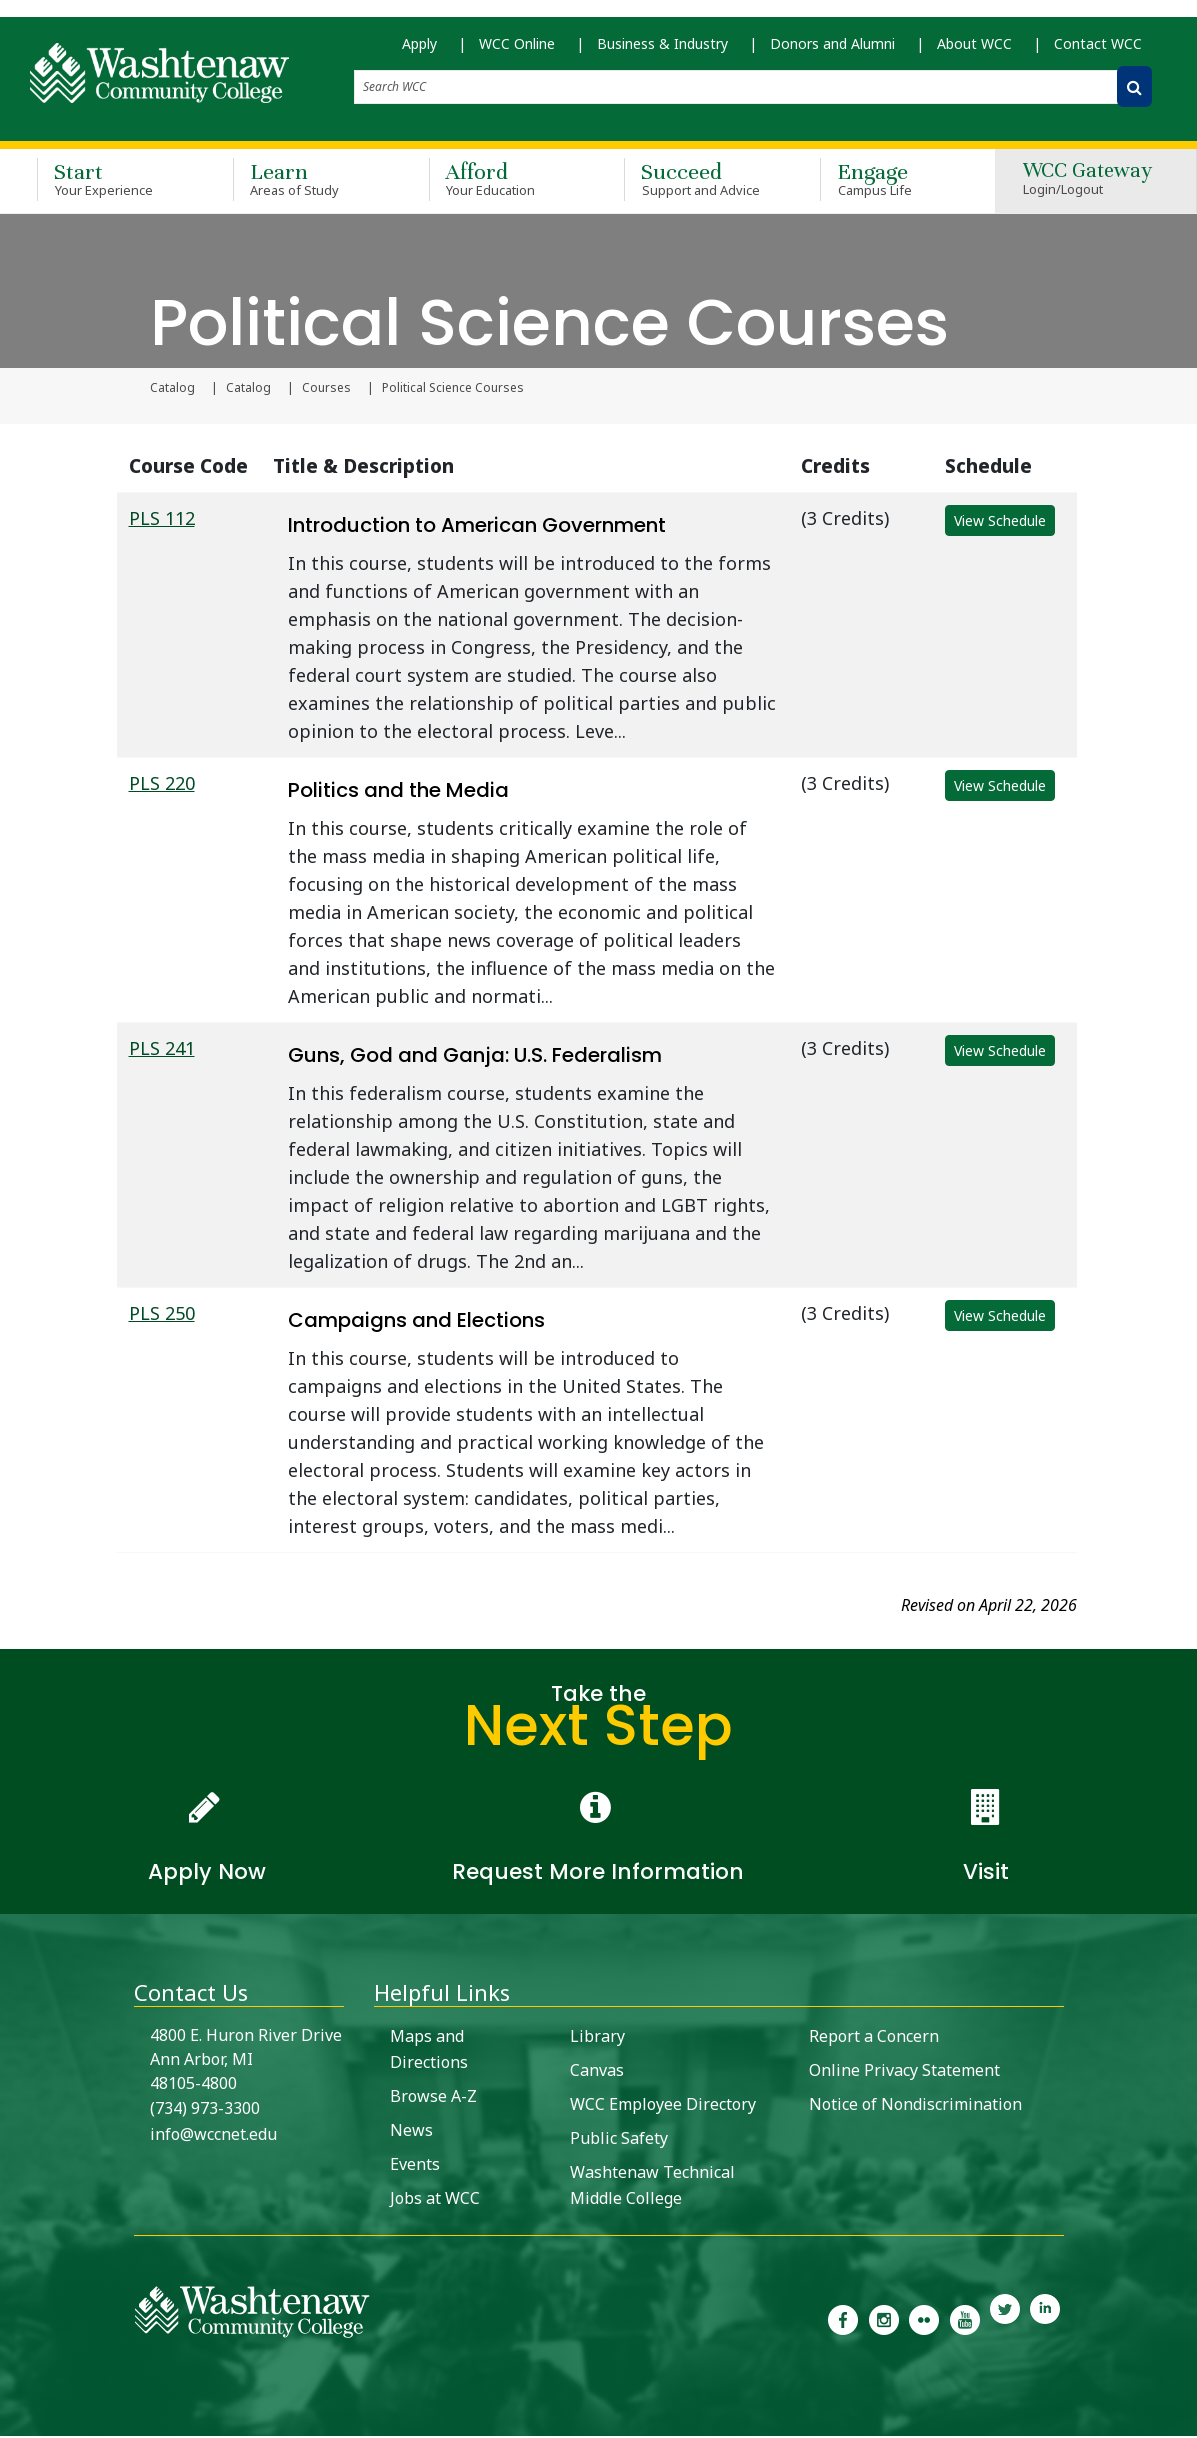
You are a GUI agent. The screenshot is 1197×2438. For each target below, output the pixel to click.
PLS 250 (162, 1315)
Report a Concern (874, 2038)
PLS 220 (162, 785)
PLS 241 (162, 1050)
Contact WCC (1098, 50)
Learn (302, 182)
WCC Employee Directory (663, 2106)
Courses (326, 390)
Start (106, 182)
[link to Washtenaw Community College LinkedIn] (1045, 2320)
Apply (419, 50)
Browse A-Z (433, 2098)
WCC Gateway (1087, 183)
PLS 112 (162, 520)
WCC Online (517, 50)
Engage (889, 182)
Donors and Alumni (832, 50)
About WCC (974, 50)
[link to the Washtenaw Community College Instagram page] (884, 2320)
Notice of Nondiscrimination (915, 2106)
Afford (498, 182)
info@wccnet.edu (213, 2136)
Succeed (693, 182)
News (411, 2132)
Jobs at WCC (435, 2200)
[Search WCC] (1134, 93)
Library (597, 2038)
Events (415, 2166)
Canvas (597, 2072)
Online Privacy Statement (904, 2072)
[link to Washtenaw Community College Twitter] (1005, 2320)
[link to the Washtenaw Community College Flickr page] (924, 2320)
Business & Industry (662, 50)
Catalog (172, 390)
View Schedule (1000, 522)
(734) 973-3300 (205, 2110)
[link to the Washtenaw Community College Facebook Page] (843, 2320)
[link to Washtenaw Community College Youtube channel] (964, 2320)
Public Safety (619, 2140)
